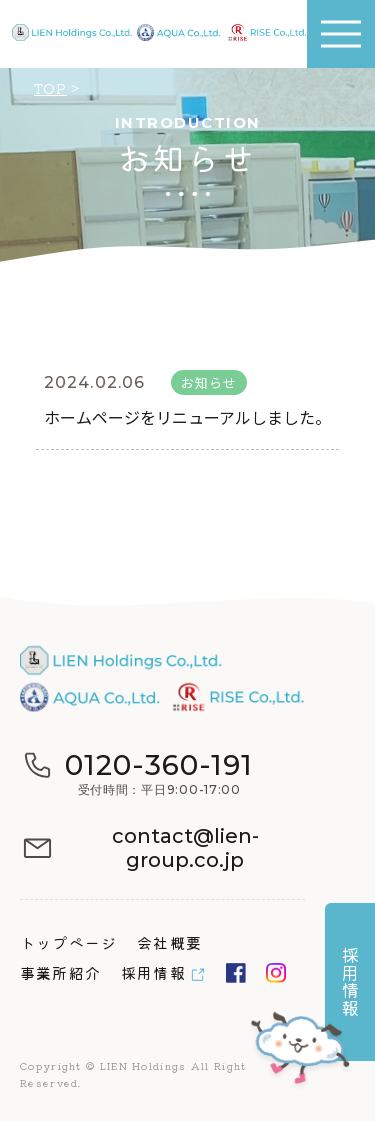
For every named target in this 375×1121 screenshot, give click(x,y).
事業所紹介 (60, 972)
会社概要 (169, 942)
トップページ (68, 942)
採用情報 (153, 972)
